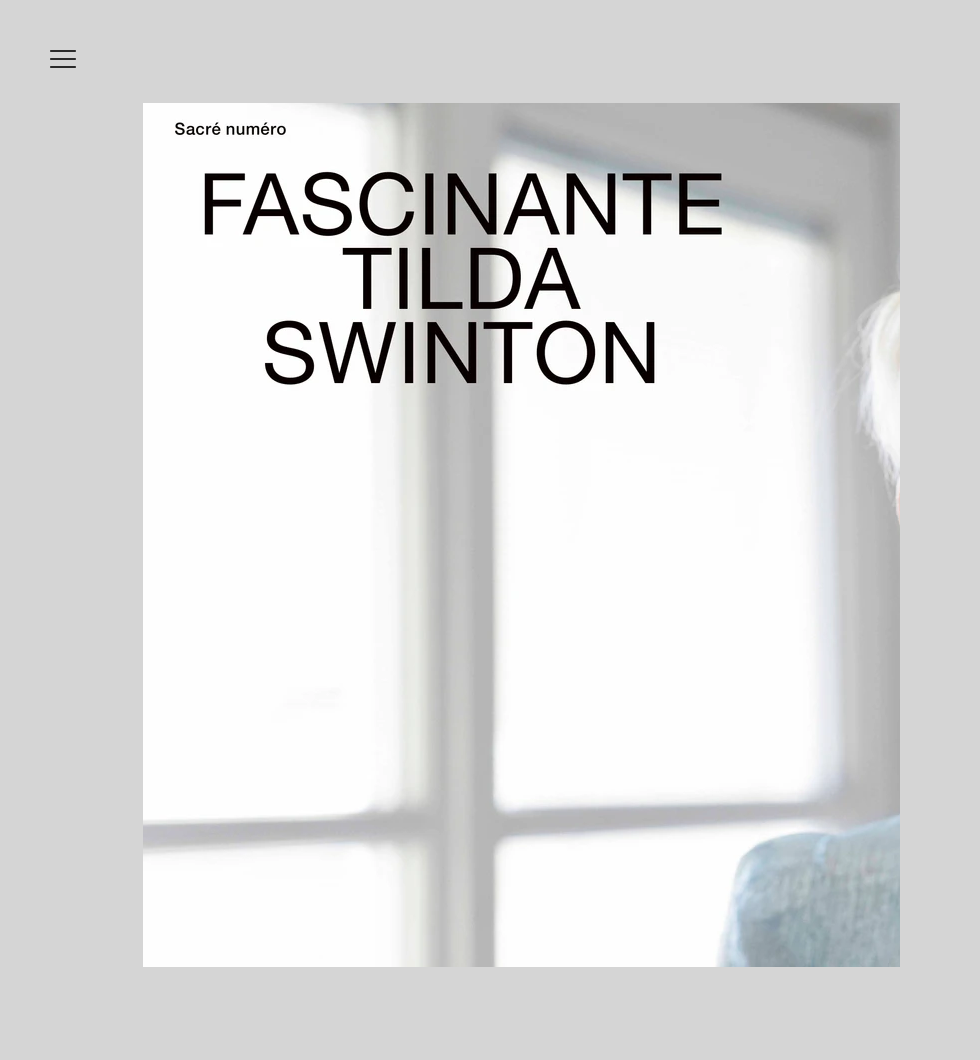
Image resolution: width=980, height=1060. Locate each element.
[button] (63, 59)
